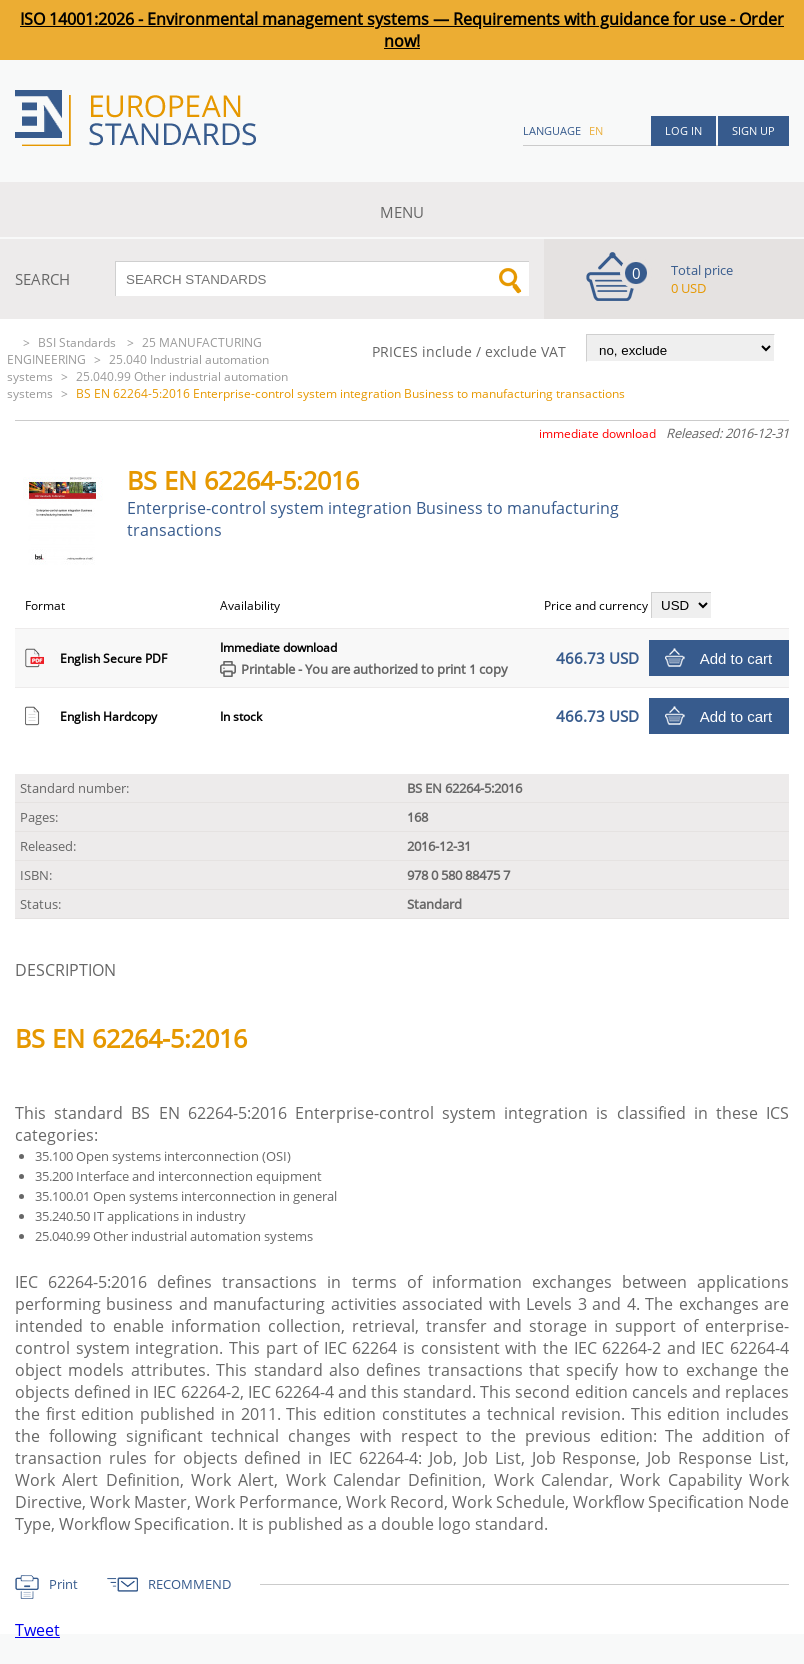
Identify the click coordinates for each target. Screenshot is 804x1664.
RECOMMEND (189, 1584)
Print (63, 1584)
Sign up (753, 130)
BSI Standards (78, 342)
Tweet (37, 1630)
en (596, 130)
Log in (683, 130)
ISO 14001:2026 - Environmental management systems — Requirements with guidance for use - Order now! (402, 30)
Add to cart (736, 658)
